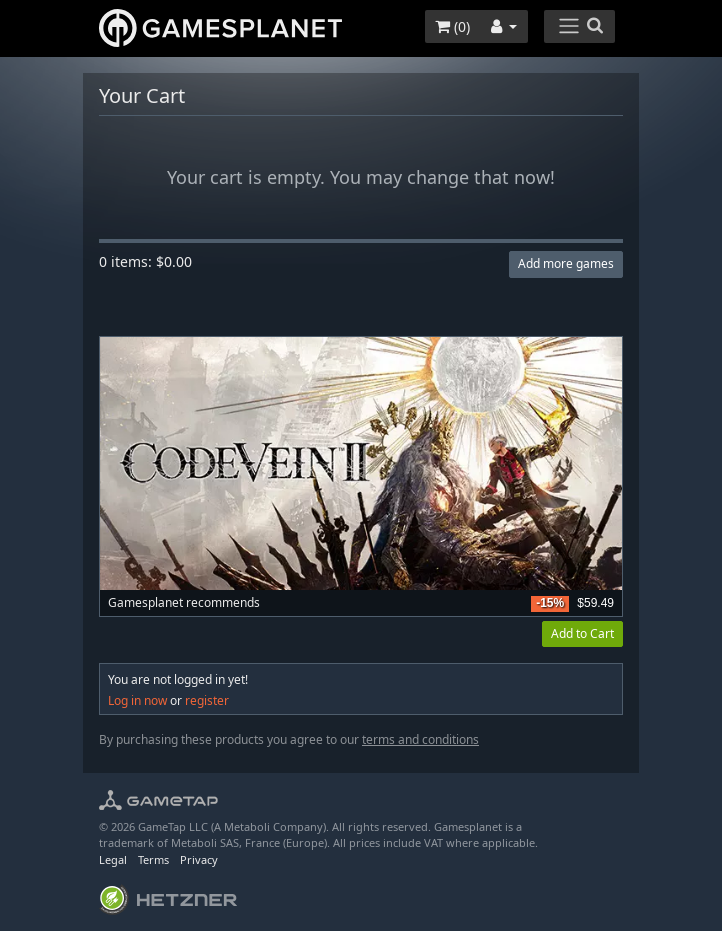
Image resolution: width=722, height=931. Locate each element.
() (452, 26)
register (207, 700)
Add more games (566, 263)
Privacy (199, 859)
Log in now (137, 700)
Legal (113, 859)
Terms (153, 859)
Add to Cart (582, 633)
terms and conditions (420, 739)
